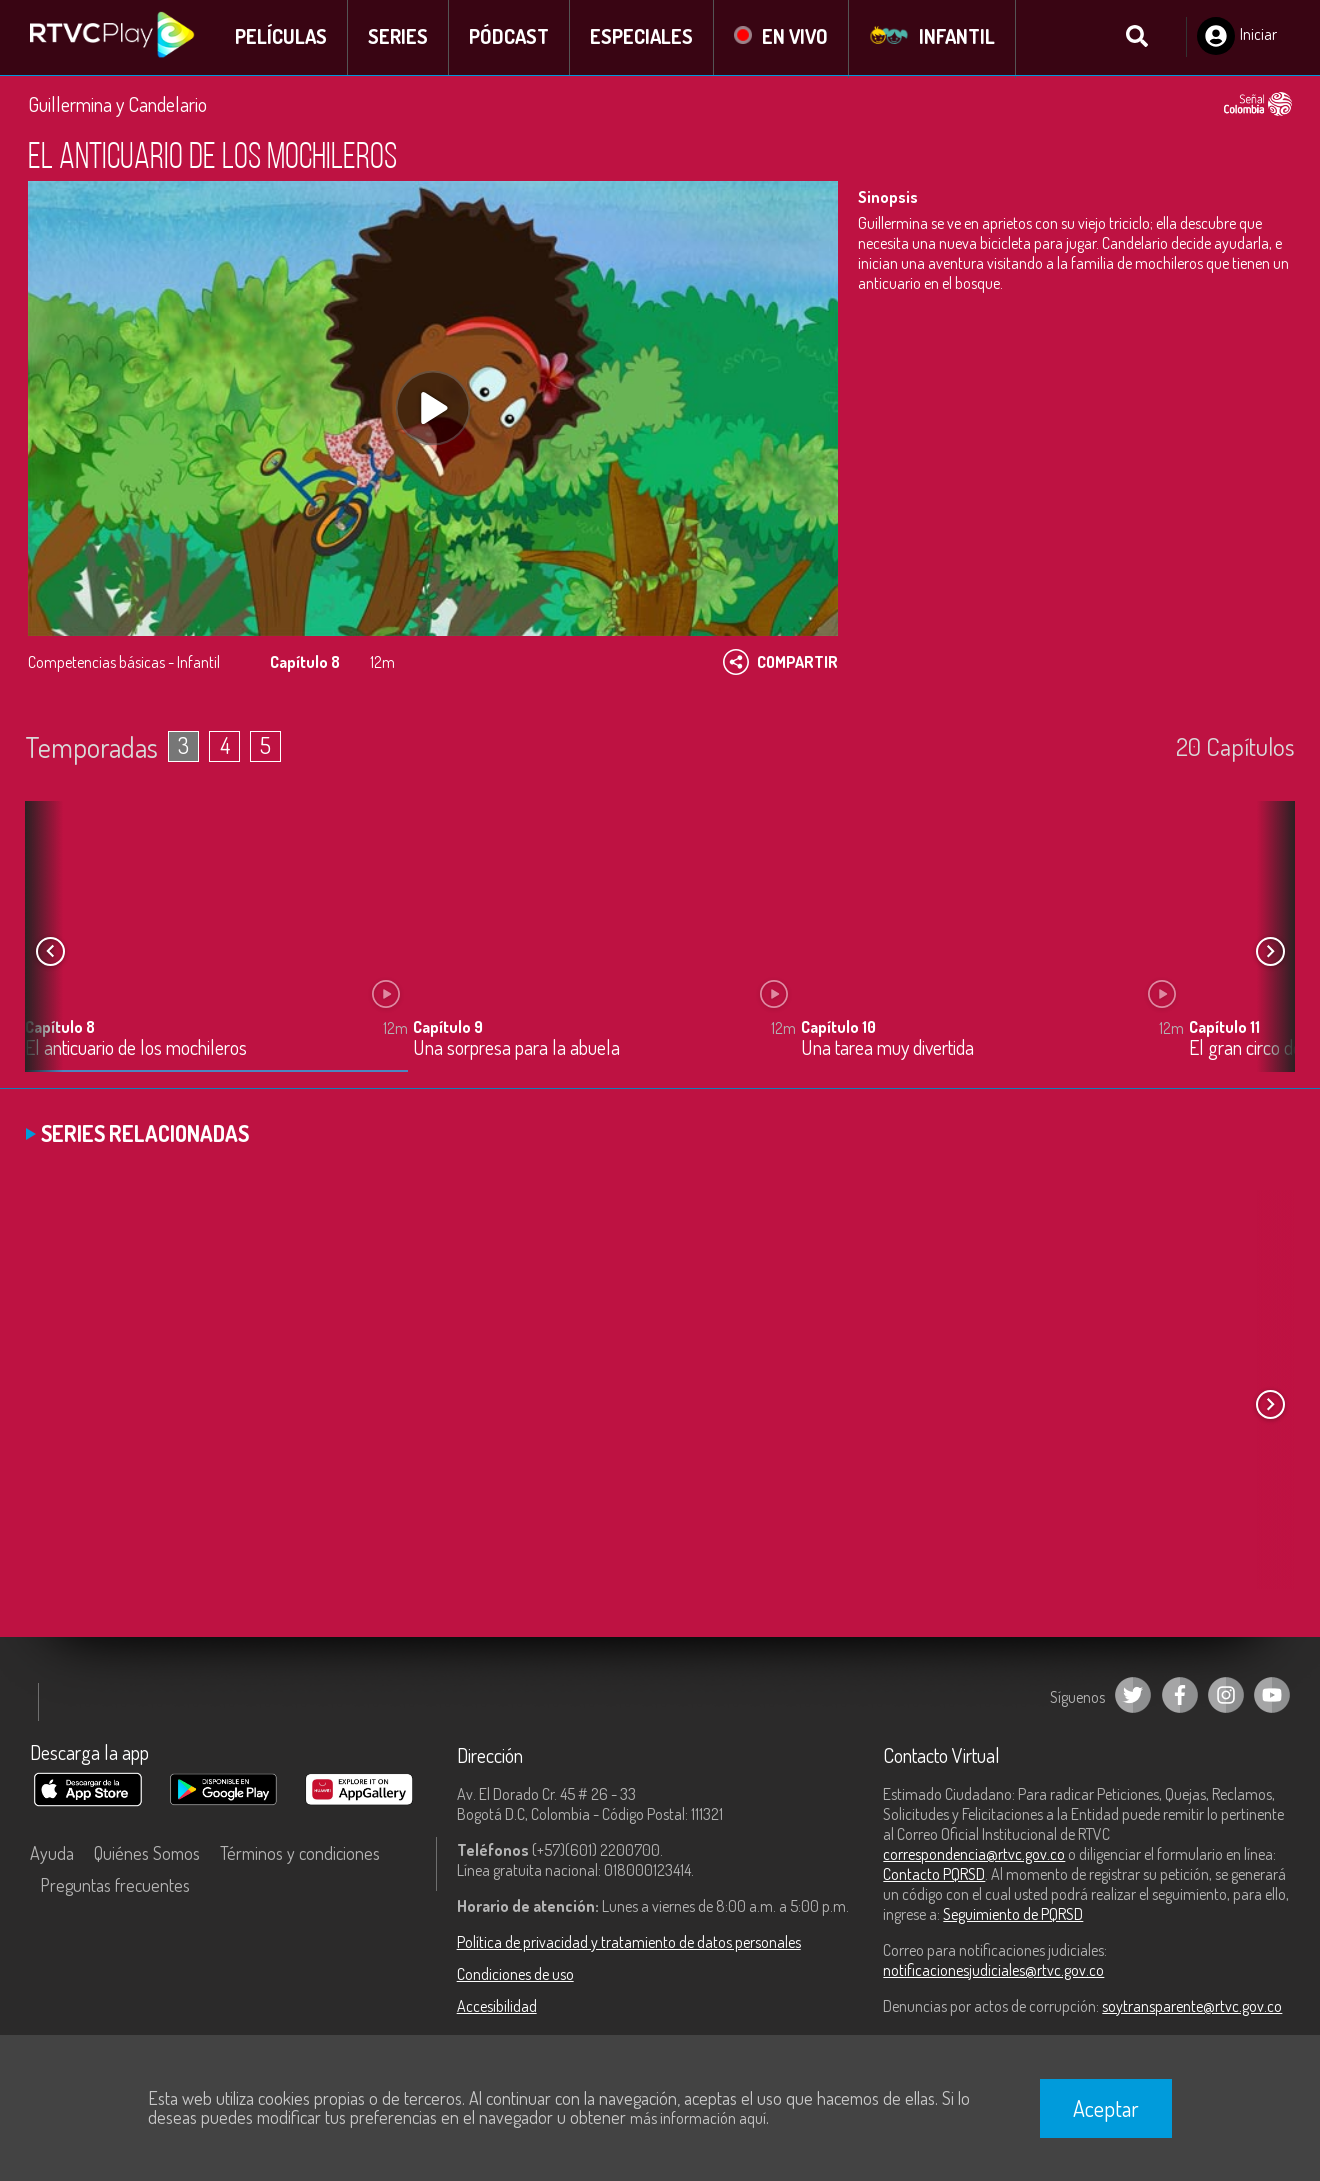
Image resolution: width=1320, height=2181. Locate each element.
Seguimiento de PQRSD (1013, 1915)
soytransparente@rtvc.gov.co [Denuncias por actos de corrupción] (1192, 2007)
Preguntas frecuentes (115, 1886)
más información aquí (698, 2118)
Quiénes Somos (147, 1854)
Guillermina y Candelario (117, 105)
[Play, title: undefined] (433, 410)
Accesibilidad (497, 2007)
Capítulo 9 (448, 1028)
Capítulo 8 (60, 1028)
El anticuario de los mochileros (136, 1049)
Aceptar (1106, 2108)
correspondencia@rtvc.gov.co (974, 1855)
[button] (1270, 953)
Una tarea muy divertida (887, 1049)
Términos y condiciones (300, 1854)
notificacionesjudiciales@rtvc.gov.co (993, 1971)
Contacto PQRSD (934, 1875)
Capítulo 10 (838, 1028)
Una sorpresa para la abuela (516, 1049)
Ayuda (52, 1854)
